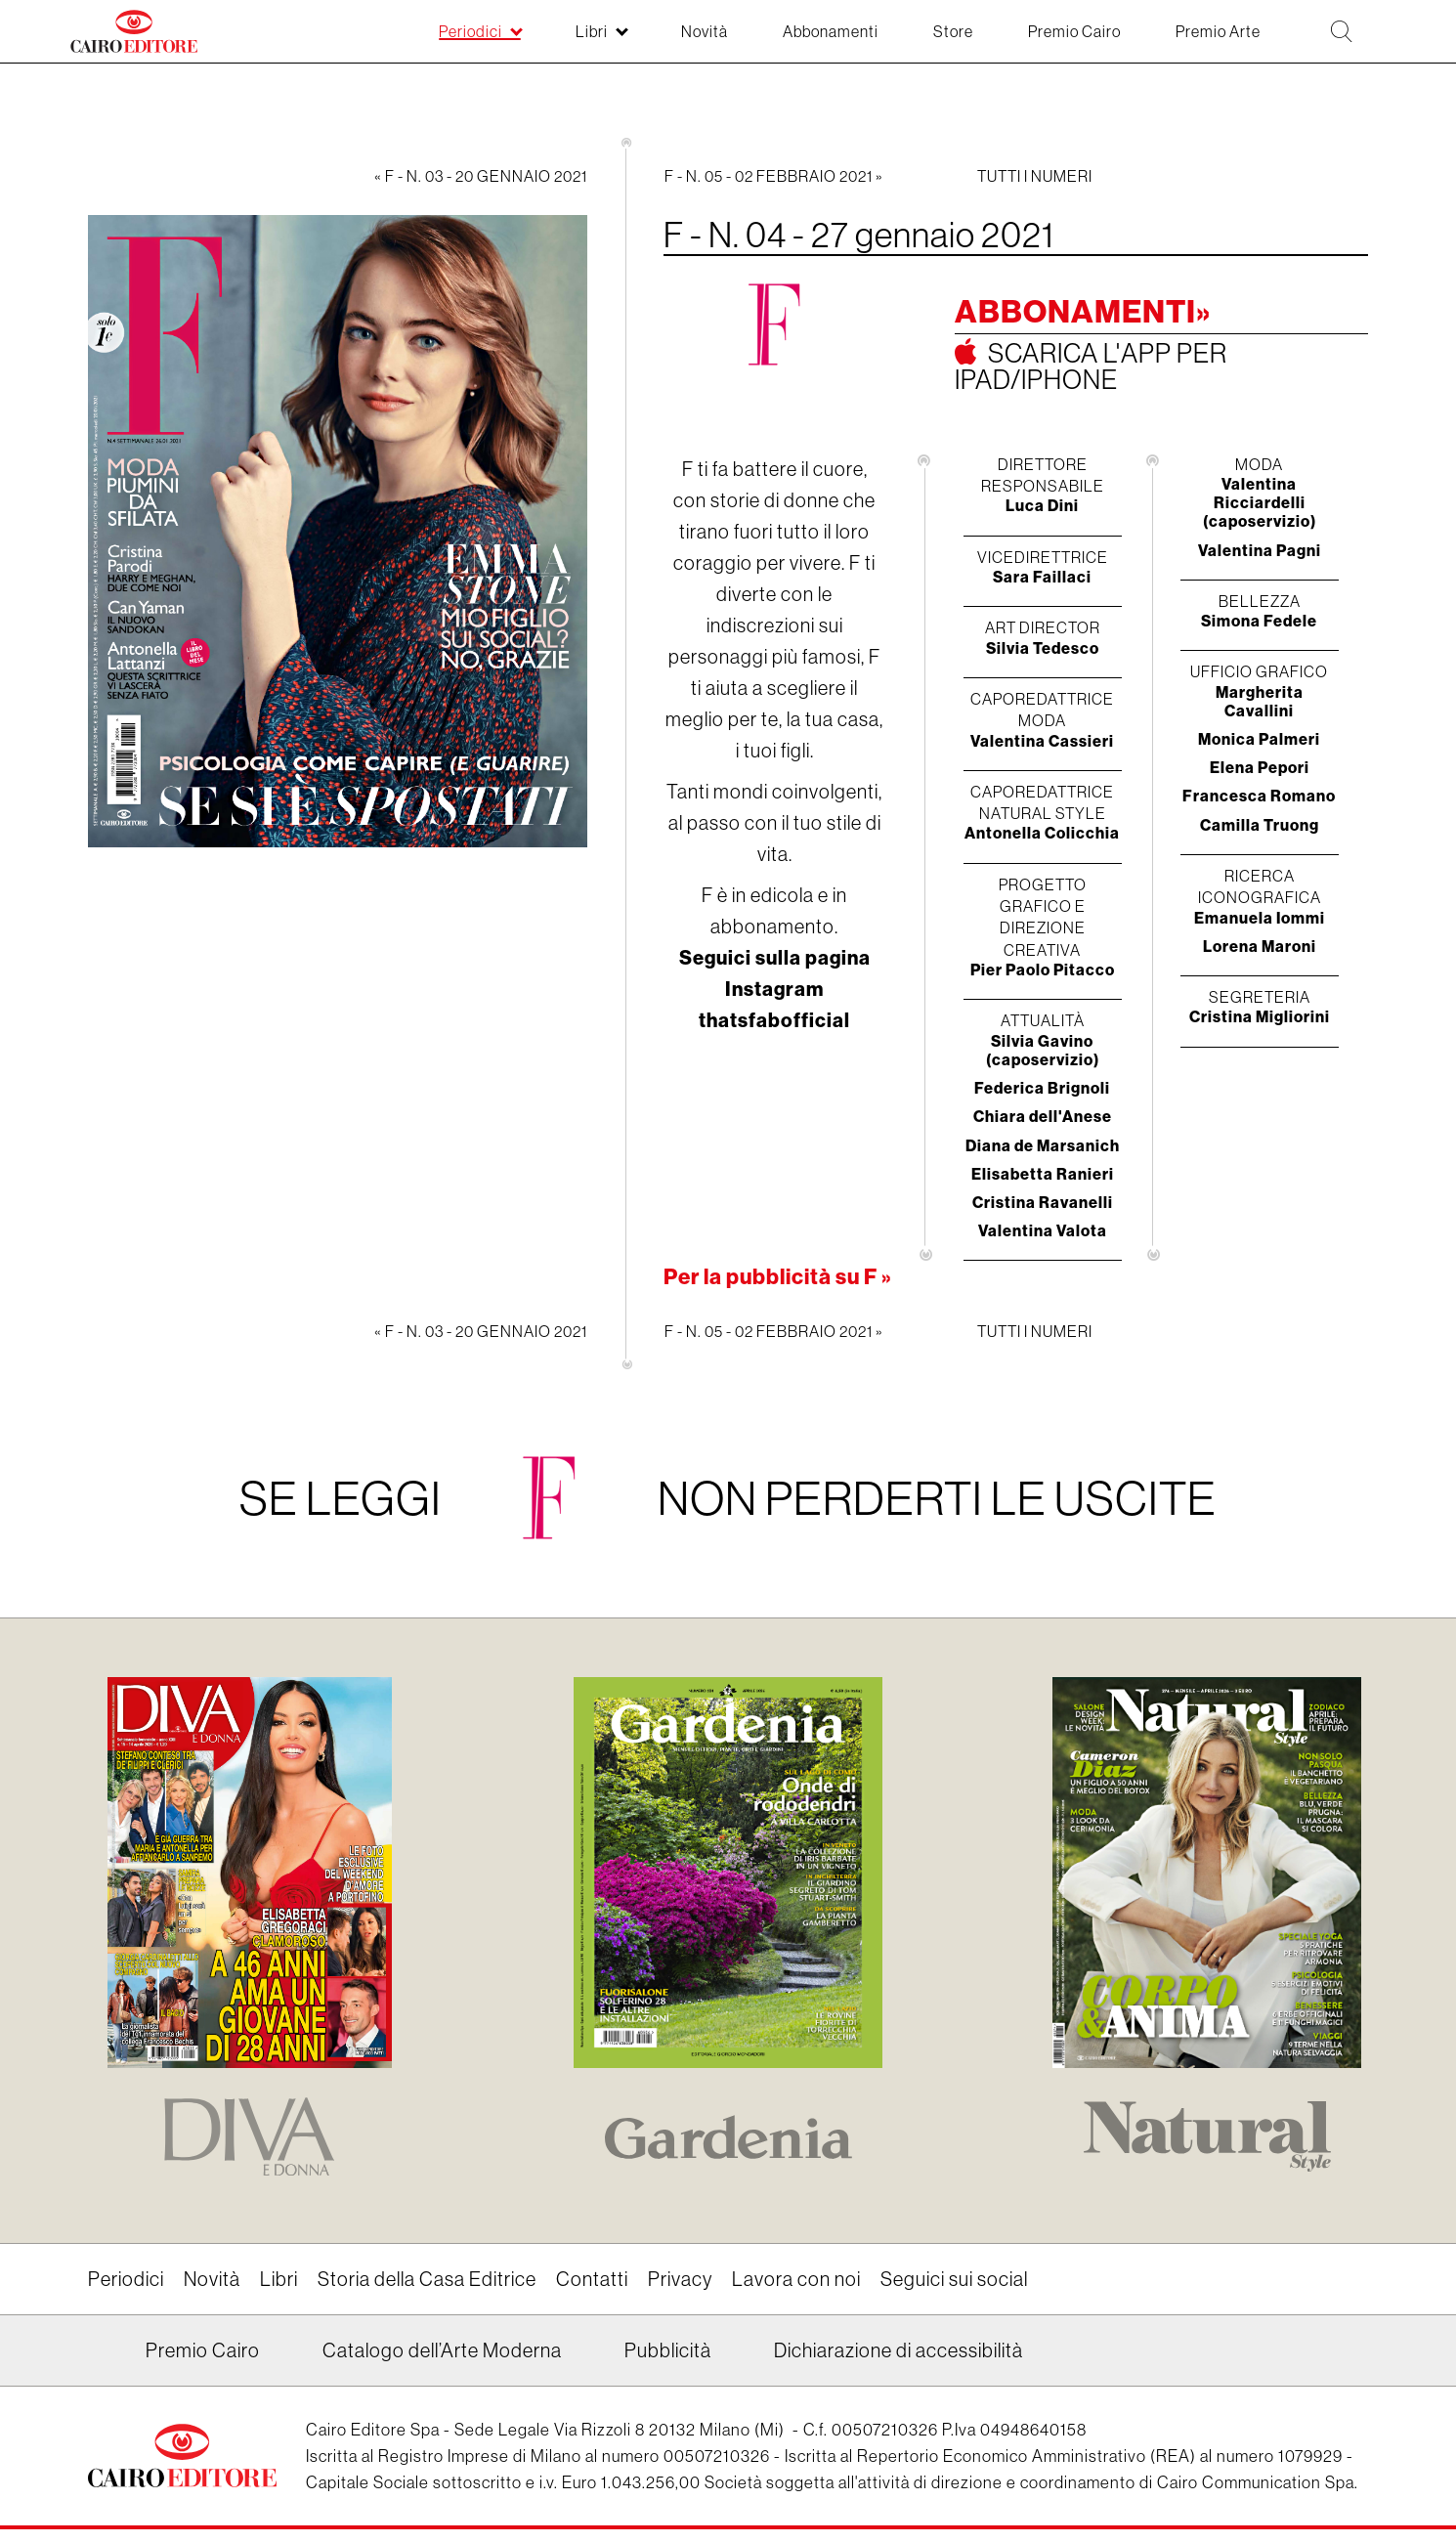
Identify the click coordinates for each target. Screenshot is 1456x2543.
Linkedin (100, 2357)
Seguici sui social (954, 2278)
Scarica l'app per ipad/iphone (1091, 365)
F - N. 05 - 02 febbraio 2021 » (773, 176)
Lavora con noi (796, 2278)
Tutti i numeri (1034, 176)
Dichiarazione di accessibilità (898, 2350)
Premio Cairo (203, 2350)
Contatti (592, 2278)
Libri (279, 2278)
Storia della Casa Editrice (427, 2278)
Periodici (126, 2278)
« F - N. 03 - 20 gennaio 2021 (480, 176)
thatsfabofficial (774, 1020)
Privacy (680, 2278)
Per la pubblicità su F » (778, 1276)
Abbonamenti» (1083, 311)
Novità (212, 2278)
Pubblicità (667, 2350)
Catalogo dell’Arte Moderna (442, 2350)
